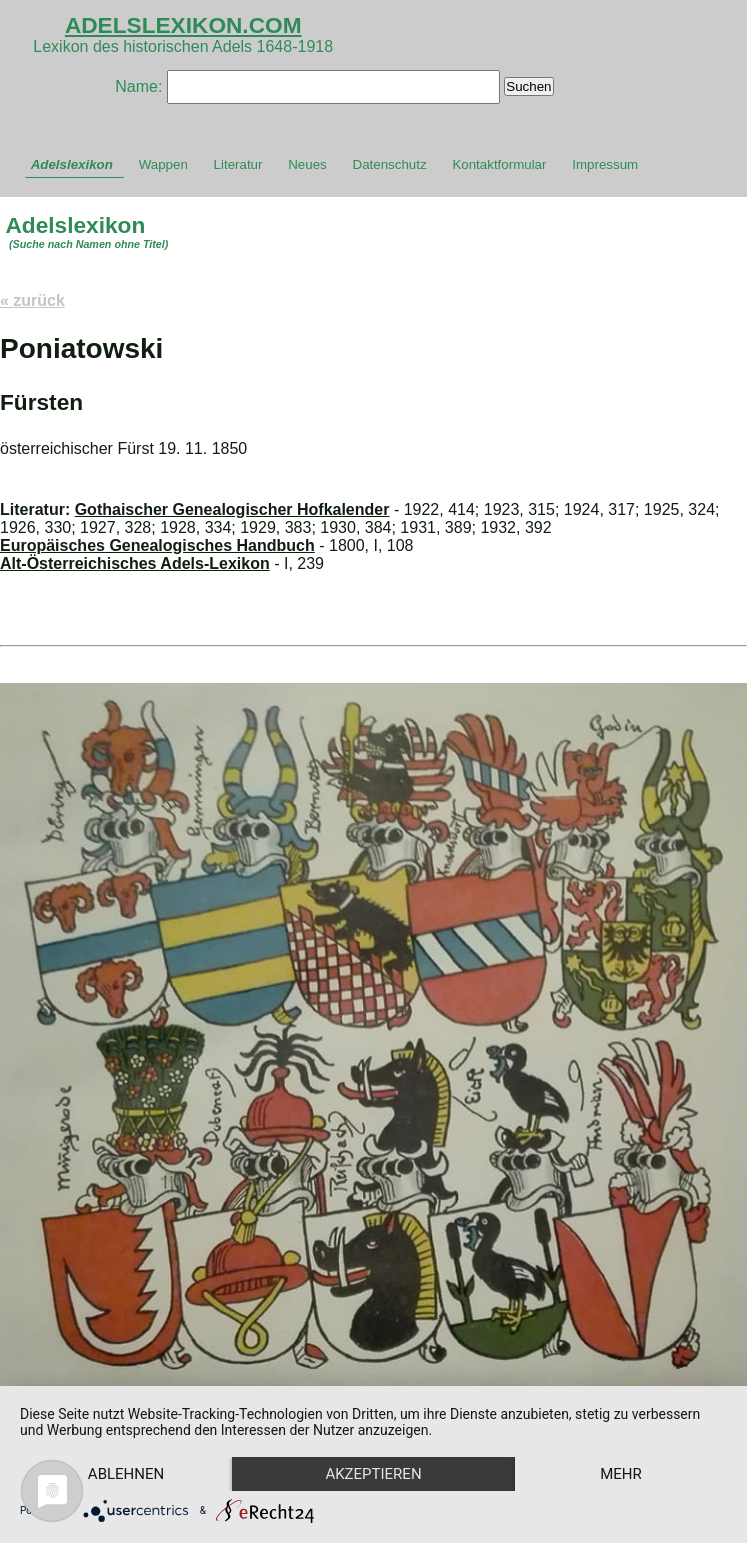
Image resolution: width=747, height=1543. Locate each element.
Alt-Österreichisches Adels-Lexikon (135, 563)
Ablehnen (126, 1474)
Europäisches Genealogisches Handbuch (157, 545)
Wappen (163, 164)
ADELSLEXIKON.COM (183, 25)
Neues (307, 164)
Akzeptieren (373, 1474)
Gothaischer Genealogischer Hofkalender (232, 509)
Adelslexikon (72, 164)
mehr (621, 1474)
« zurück (32, 300)
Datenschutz (390, 164)
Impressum (605, 164)
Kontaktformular (499, 164)
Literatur (238, 164)
